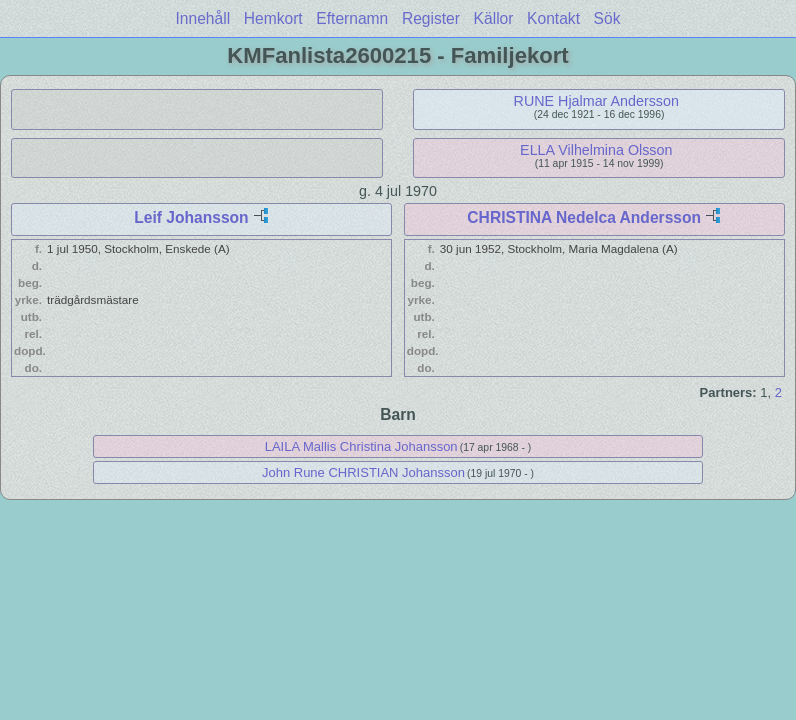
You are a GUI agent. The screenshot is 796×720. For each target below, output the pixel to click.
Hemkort (273, 18)
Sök (607, 18)
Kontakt (553, 18)
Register (431, 18)
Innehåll (203, 18)
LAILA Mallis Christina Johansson (361, 446)
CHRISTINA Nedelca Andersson (584, 217)
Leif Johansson (191, 217)
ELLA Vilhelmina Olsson (596, 150)
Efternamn (352, 18)
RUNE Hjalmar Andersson (596, 101)
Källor (494, 18)
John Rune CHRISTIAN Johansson (363, 472)
